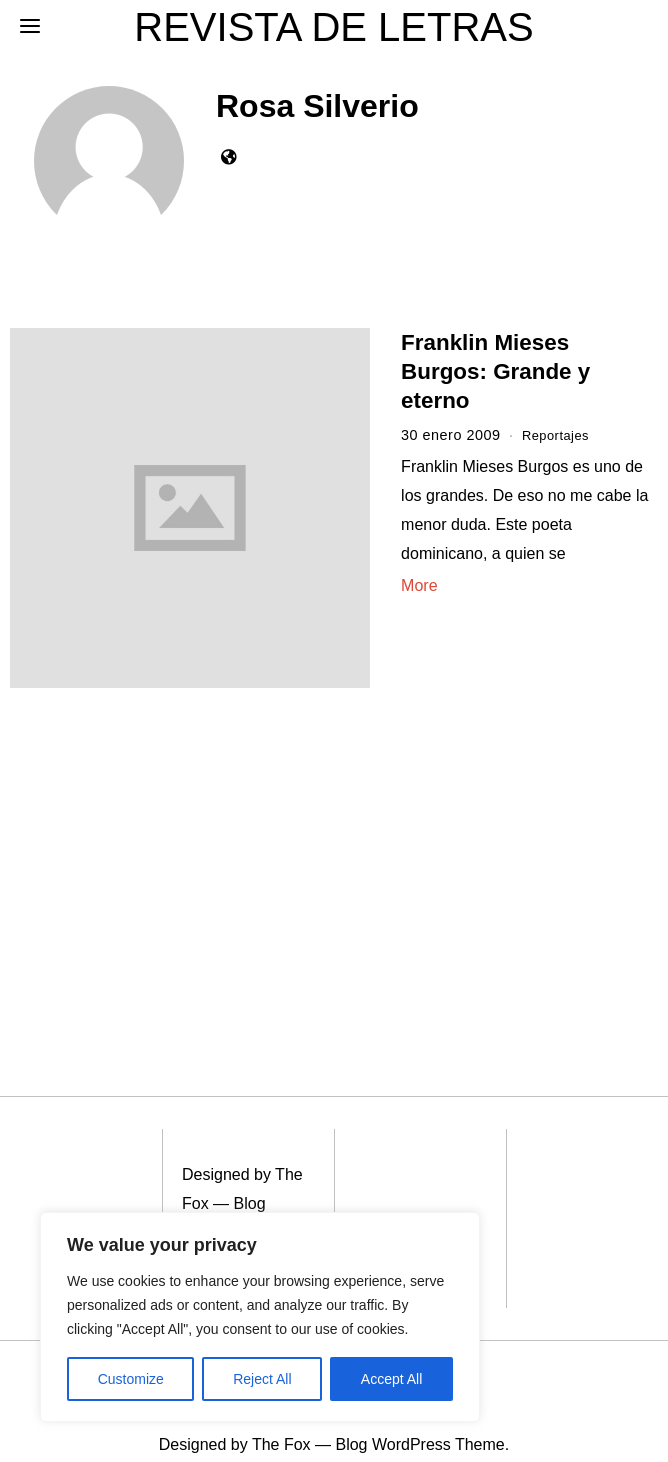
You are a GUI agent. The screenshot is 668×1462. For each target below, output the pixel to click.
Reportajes (559, 435)
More (419, 585)
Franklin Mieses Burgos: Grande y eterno (495, 371)
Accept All (391, 1379)
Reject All (262, 1379)
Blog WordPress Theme (224, 1202)
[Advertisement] (157, 853)
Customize (131, 1379)
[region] (260, 1317)
